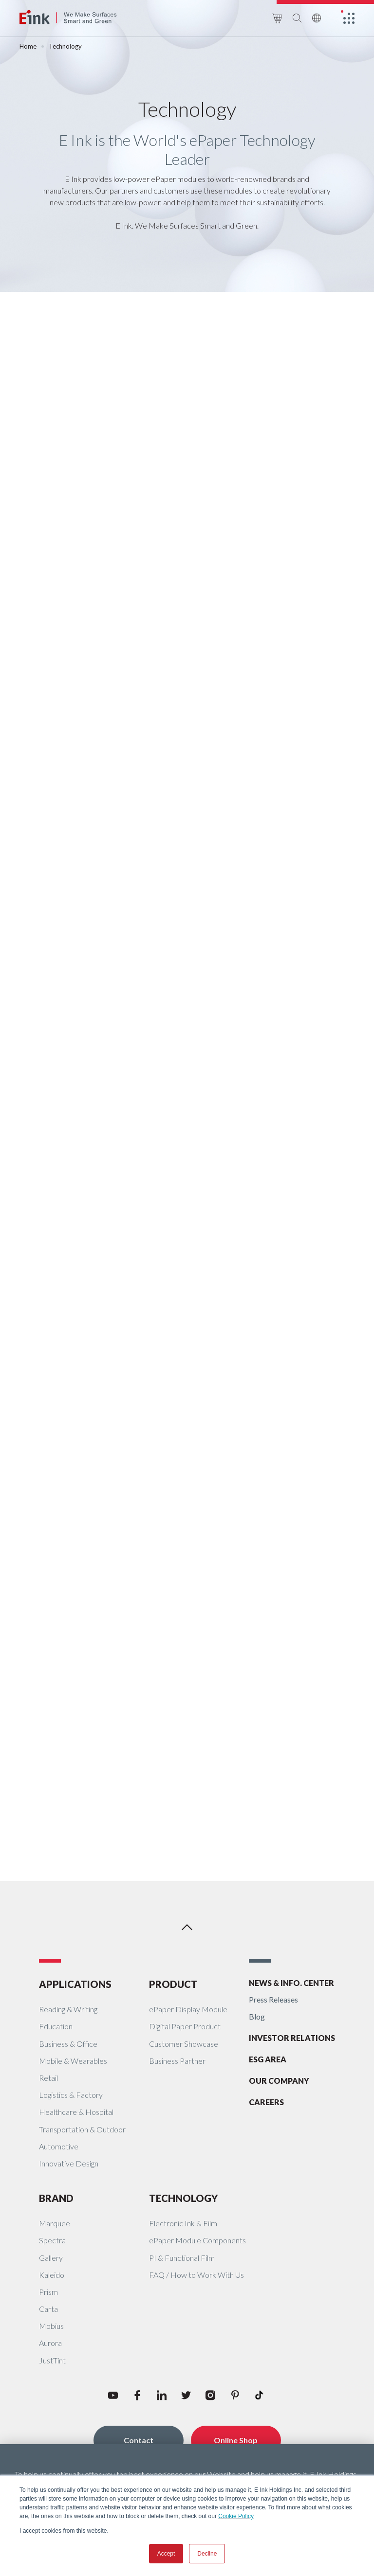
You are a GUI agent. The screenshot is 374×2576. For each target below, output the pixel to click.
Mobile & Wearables (73, 2060)
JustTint (52, 2360)
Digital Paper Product (185, 2026)
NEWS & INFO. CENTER (291, 1982)
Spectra (52, 2240)
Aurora (50, 2342)
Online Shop (236, 2440)
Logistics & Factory (71, 2094)
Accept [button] (166, 2553)
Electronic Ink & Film (183, 2223)
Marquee (54, 2223)
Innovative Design (68, 2163)
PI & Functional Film (182, 2257)
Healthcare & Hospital (76, 2111)
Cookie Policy (236, 2516)
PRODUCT (173, 1984)
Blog (257, 2016)
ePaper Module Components (197, 2240)
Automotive (58, 2146)
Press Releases (273, 1999)
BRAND (56, 2198)
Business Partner (177, 2060)
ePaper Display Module (188, 2009)
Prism (48, 2291)
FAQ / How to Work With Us (196, 2274)
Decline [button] (207, 2553)
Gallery (51, 2257)
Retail (48, 2077)
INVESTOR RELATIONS (292, 2037)
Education (56, 2026)
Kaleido (51, 2274)
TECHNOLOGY (183, 2198)
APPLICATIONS (75, 1984)
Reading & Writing (68, 2009)
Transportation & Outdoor (82, 2129)
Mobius (51, 2325)
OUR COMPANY (279, 2080)
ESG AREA (267, 2059)
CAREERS (266, 2102)
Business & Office (68, 2043)
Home (28, 46)
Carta (48, 2308)
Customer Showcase (183, 2043)
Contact (138, 2440)
